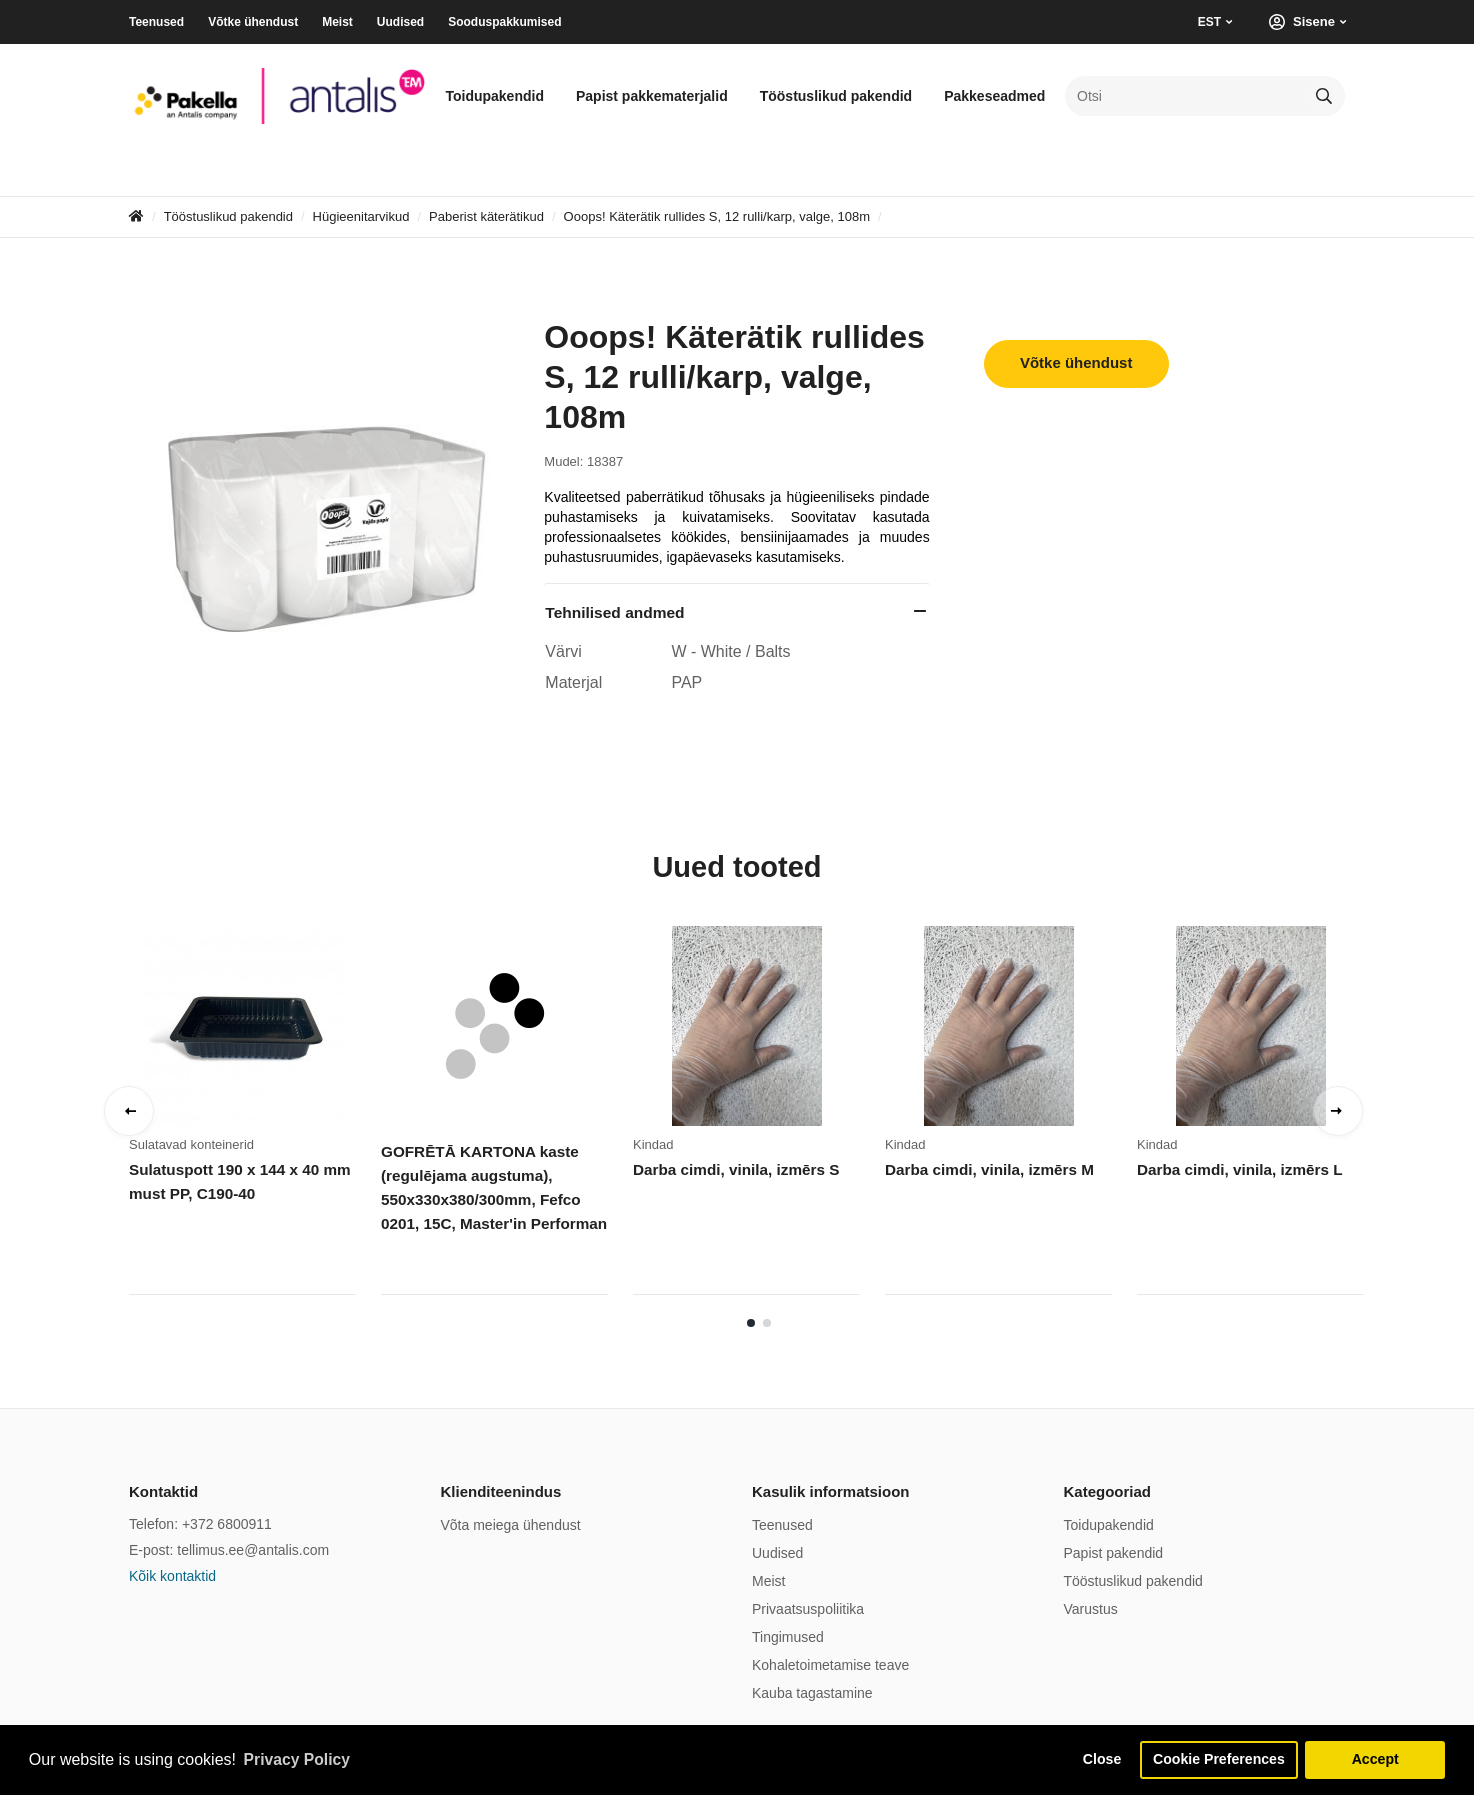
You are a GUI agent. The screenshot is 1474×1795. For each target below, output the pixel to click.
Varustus (1091, 1609)
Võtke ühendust (253, 22)
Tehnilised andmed (614, 612)
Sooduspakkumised (504, 22)
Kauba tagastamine (812, 1693)
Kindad (653, 1144)
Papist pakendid (1114, 1553)
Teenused (156, 22)
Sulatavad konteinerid (191, 1144)
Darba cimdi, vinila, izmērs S (734, 1169)
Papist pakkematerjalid (652, 96)
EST (1209, 22)
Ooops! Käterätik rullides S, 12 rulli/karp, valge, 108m (717, 216)
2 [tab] (767, 1323)
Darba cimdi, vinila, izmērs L (1238, 1169)
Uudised (400, 22)
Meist (337, 22)
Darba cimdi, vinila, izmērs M (987, 1169)
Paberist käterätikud (486, 216)
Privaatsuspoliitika (808, 1609)
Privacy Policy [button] (298, 1758)
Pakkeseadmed (994, 96)
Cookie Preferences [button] (1217, 1759)
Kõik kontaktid (172, 1576)
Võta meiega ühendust (511, 1525)
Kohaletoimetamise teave (830, 1665)
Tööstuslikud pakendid (836, 96)
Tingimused (788, 1637)
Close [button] (1096, 1759)
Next (1338, 1111)
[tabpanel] (255, 1117)
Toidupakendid (494, 96)
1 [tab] (751, 1323)
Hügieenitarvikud (361, 216)
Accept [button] (1375, 1759)
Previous (129, 1111)
